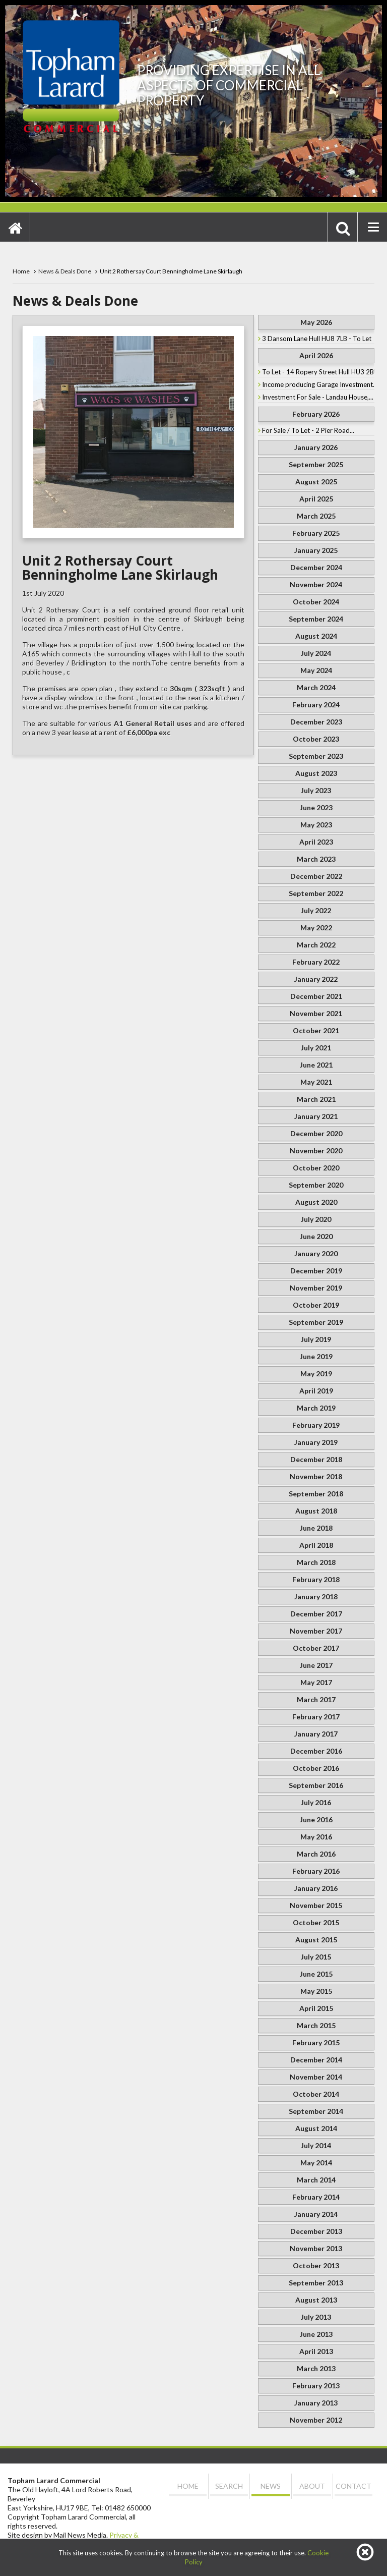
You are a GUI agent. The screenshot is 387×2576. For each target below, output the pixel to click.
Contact (353, 2486)
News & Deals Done (64, 271)
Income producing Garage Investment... (318, 384)
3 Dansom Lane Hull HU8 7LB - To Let (316, 338)
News (271, 2486)
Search (229, 2486)
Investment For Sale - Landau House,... (317, 397)
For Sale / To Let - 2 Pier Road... (308, 430)
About (312, 2486)
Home (21, 271)
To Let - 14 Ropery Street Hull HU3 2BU (318, 372)
